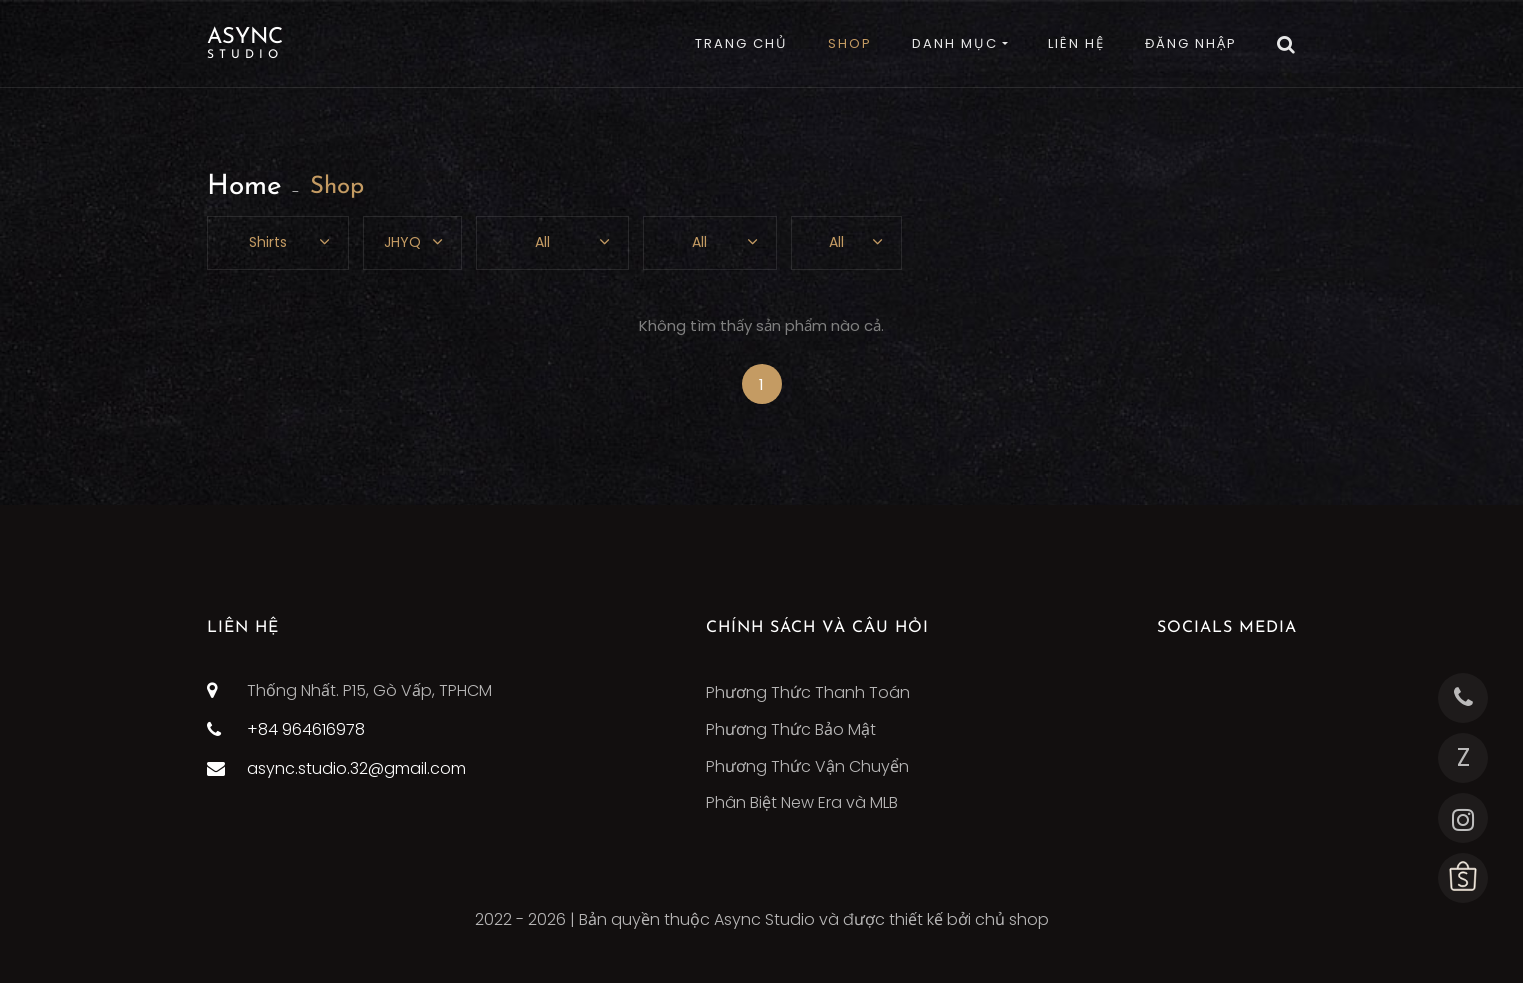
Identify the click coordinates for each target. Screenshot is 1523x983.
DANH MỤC (955, 43)
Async (245, 43)
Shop (337, 187)
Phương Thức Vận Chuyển (807, 766)
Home (244, 187)
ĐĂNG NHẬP (1191, 43)
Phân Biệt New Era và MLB (802, 802)
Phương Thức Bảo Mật (791, 729)
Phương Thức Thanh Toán (808, 692)
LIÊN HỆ (1076, 43)
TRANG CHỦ (741, 43)
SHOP (850, 43)
